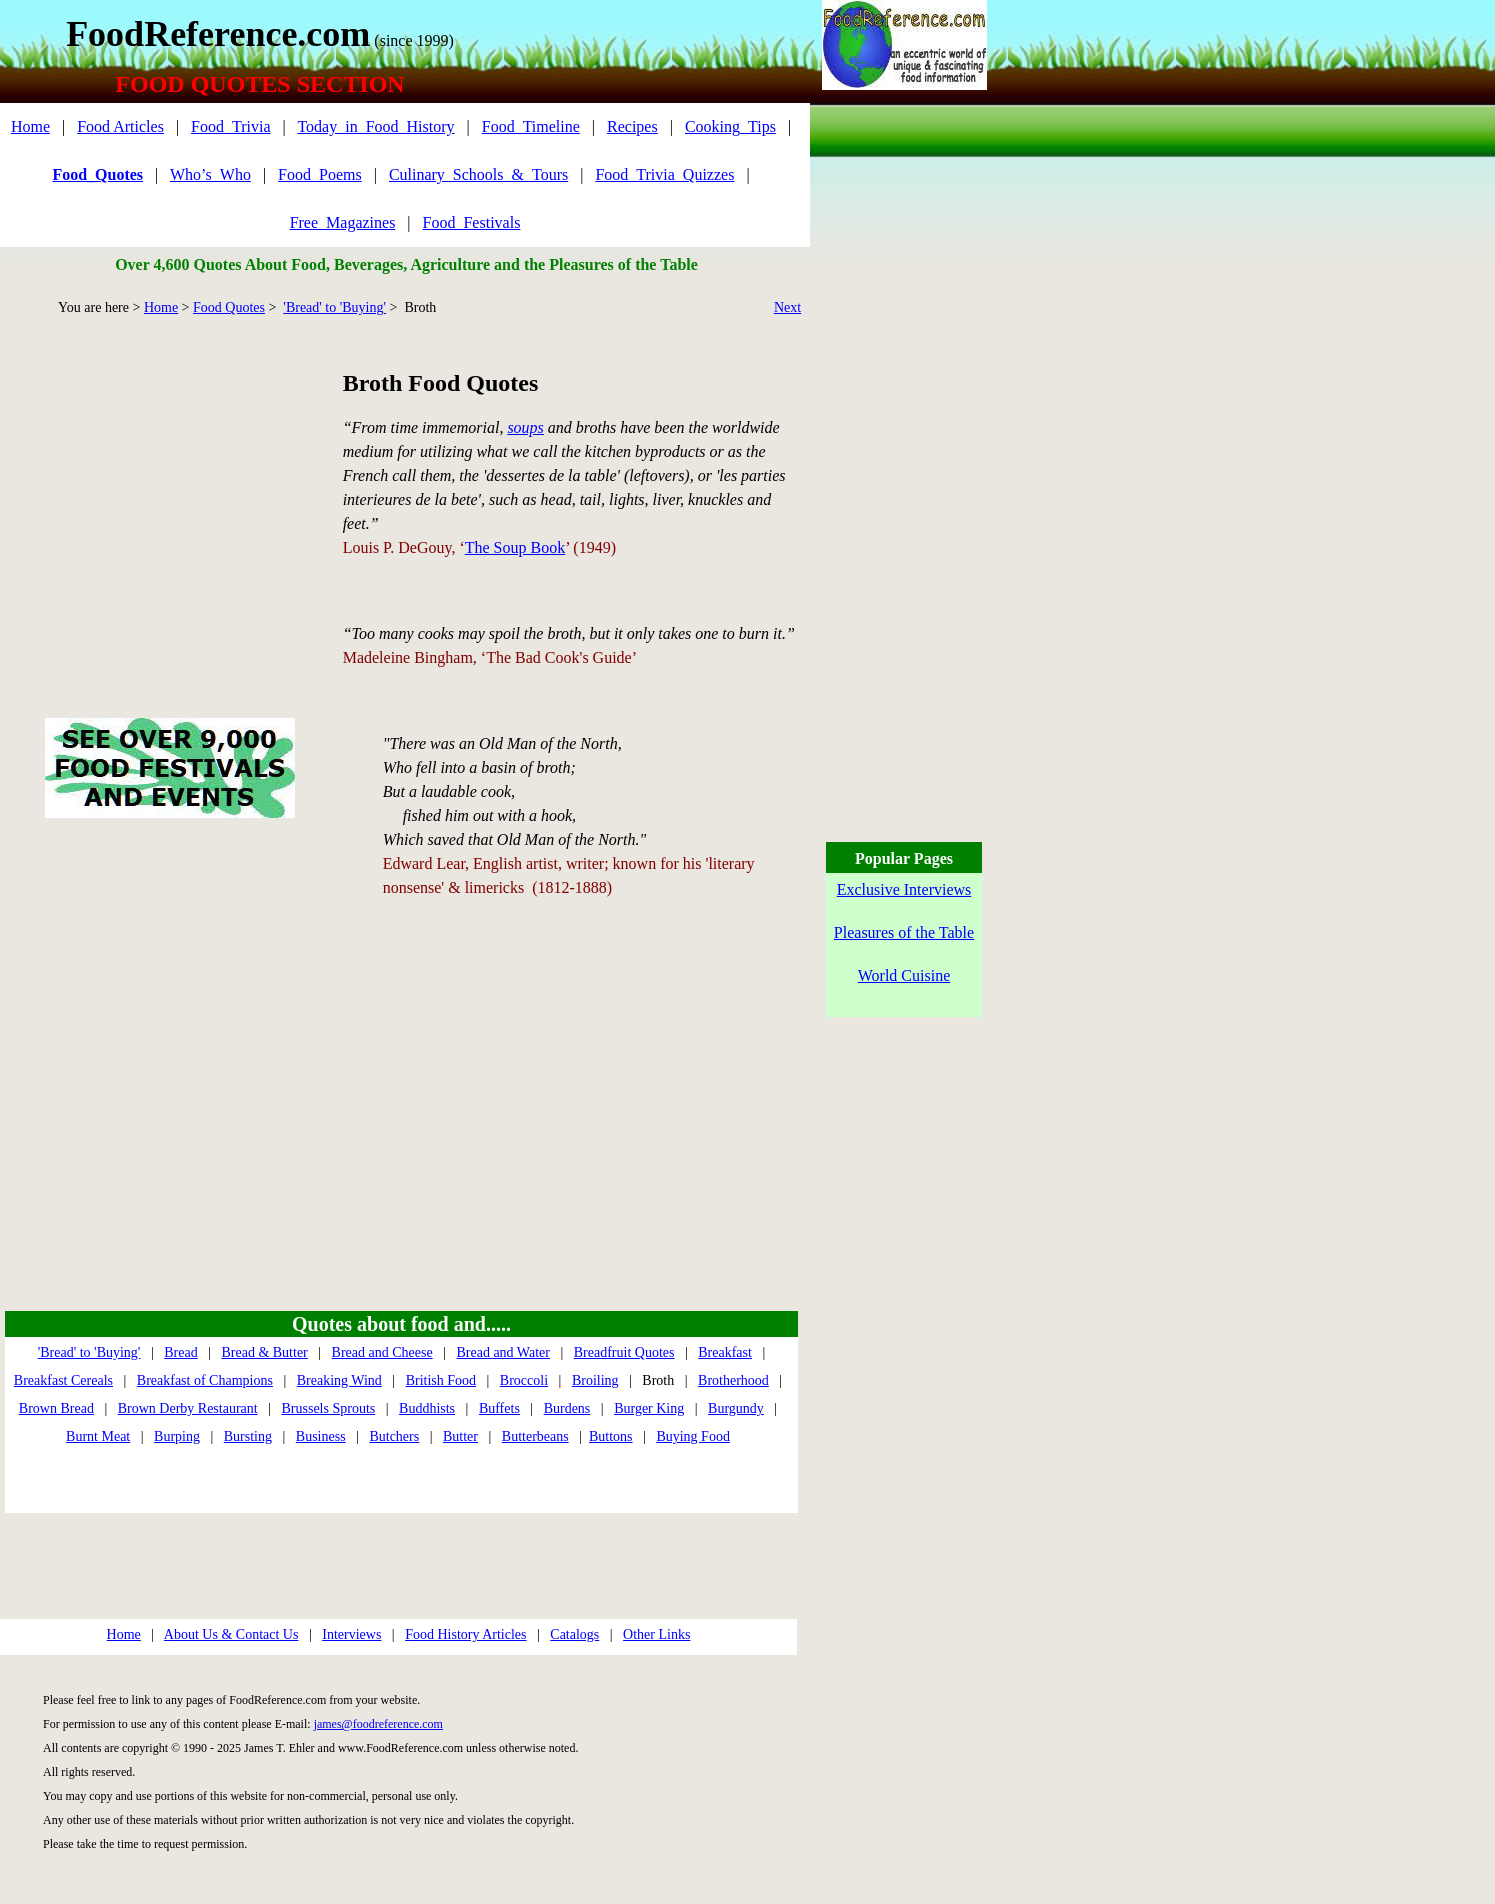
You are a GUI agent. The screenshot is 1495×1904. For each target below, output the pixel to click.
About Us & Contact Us (231, 1634)
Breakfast (725, 1352)
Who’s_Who (210, 174)
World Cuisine (904, 975)
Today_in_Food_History (375, 126)
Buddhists (427, 1408)
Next (787, 307)
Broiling (595, 1380)
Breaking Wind (339, 1380)
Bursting (248, 1436)
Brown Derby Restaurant (188, 1408)
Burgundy (736, 1408)
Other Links (656, 1634)
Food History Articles (465, 1634)
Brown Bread (56, 1408)
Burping (177, 1436)
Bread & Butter (264, 1352)
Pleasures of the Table (904, 932)
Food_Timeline (531, 126)
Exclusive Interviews (904, 889)
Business (321, 1436)
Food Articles (120, 126)
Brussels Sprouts (329, 1408)
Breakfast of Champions (205, 1380)
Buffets (499, 1408)
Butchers (394, 1436)
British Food (441, 1380)
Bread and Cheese (382, 1352)
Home (30, 126)
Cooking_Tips (730, 126)
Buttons (611, 1436)
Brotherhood (733, 1380)
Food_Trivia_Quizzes (664, 174)
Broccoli (524, 1380)
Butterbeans (535, 1436)
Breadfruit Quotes (624, 1352)
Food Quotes (229, 307)
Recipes (632, 126)
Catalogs (574, 1634)
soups (525, 427)
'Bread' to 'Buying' (334, 307)
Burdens (567, 1408)
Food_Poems (320, 174)
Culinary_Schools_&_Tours (478, 174)
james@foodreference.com (378, 1724)
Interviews (351, 1634)
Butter (460, 1436)
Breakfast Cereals (63, 1380)
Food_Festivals (472, 222)
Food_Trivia (230, 126)
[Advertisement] (169, 494)
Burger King (649, 1408)
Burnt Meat (98, 1436)
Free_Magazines (343, 222)
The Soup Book (515, 547)
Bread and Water (502, 1352)
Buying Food (693, 1436)
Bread (180, 1352)
